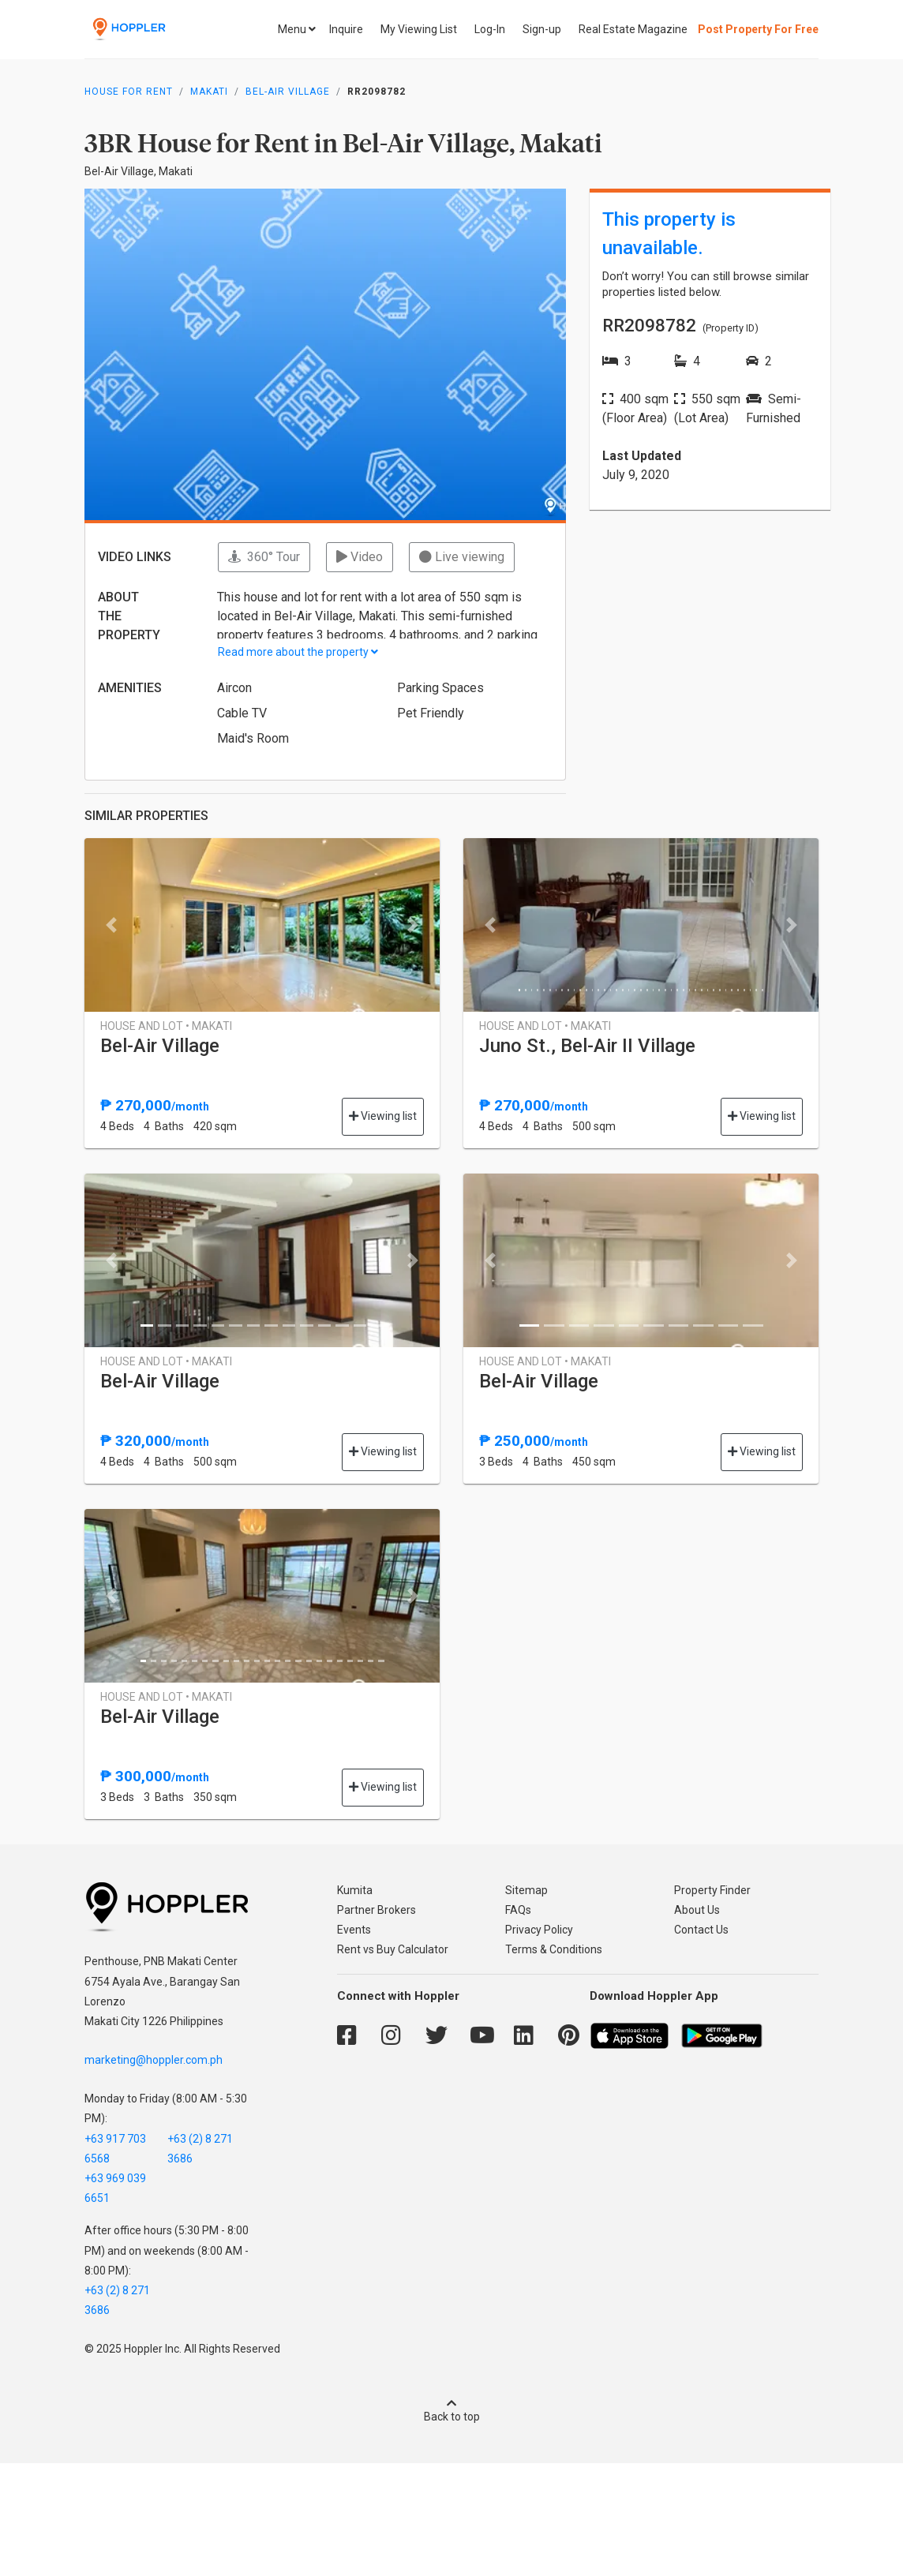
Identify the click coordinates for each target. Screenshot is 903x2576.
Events (354, 1929)
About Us (697, 1910)
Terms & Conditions (553, 1949)
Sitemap (526, 1890)
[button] (111, 925)
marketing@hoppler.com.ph (153, 2060)
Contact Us (701, 1929)
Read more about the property (298, 652)
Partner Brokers (376, 1910)
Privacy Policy (539, 1929)
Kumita (355, 1890)
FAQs (518, 1910)
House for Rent (128, 91)
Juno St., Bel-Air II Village (587, 1046)
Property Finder (712, 1890)
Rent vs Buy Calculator (392, 1949)
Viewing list (383, 1116)
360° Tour (264, 556)
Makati (209, 91)
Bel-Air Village (287, 91)
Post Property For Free (758, 29)
